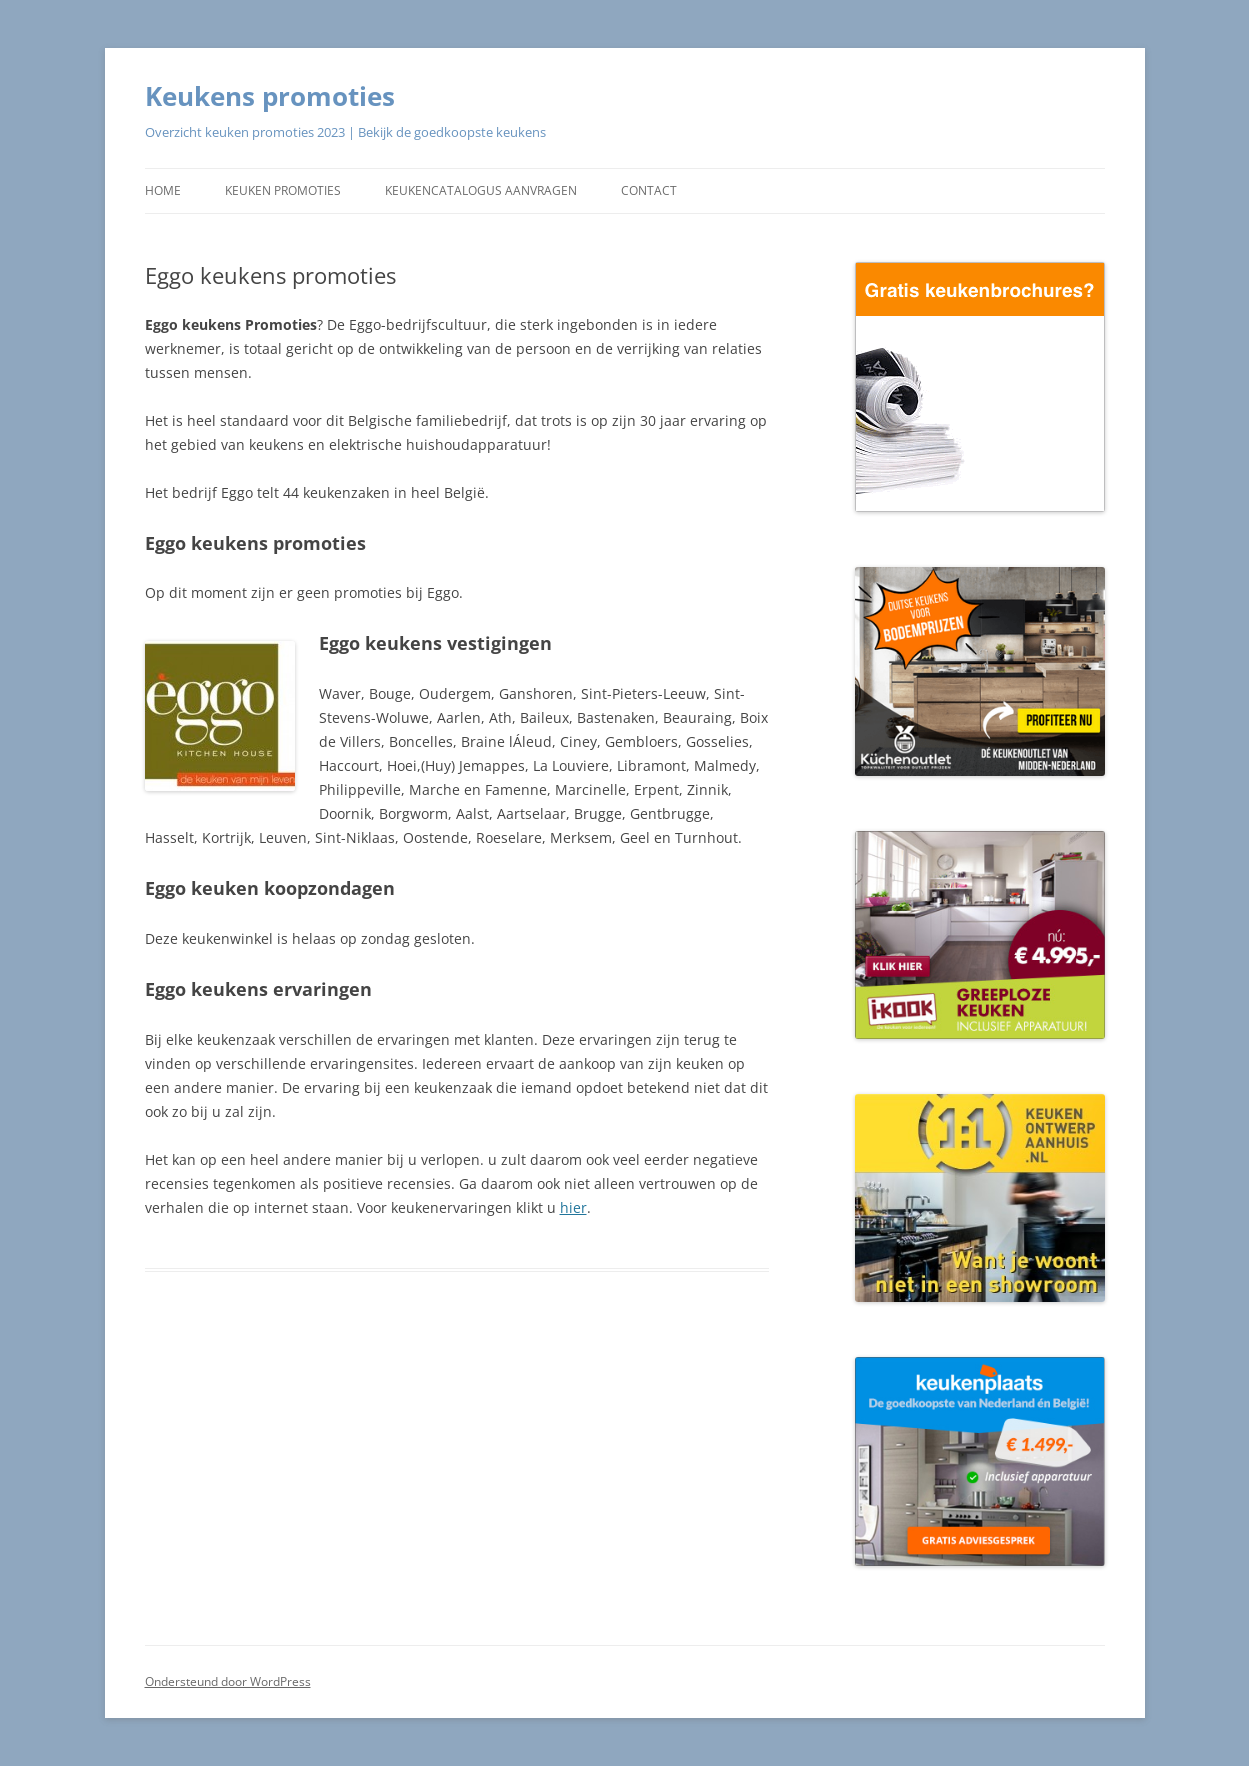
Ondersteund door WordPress (228, 1681)
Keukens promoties (270, 96)
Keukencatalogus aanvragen (481, 190)
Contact (649, 190)
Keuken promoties (283, 190)
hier (573, 1207)
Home (163, 190)
